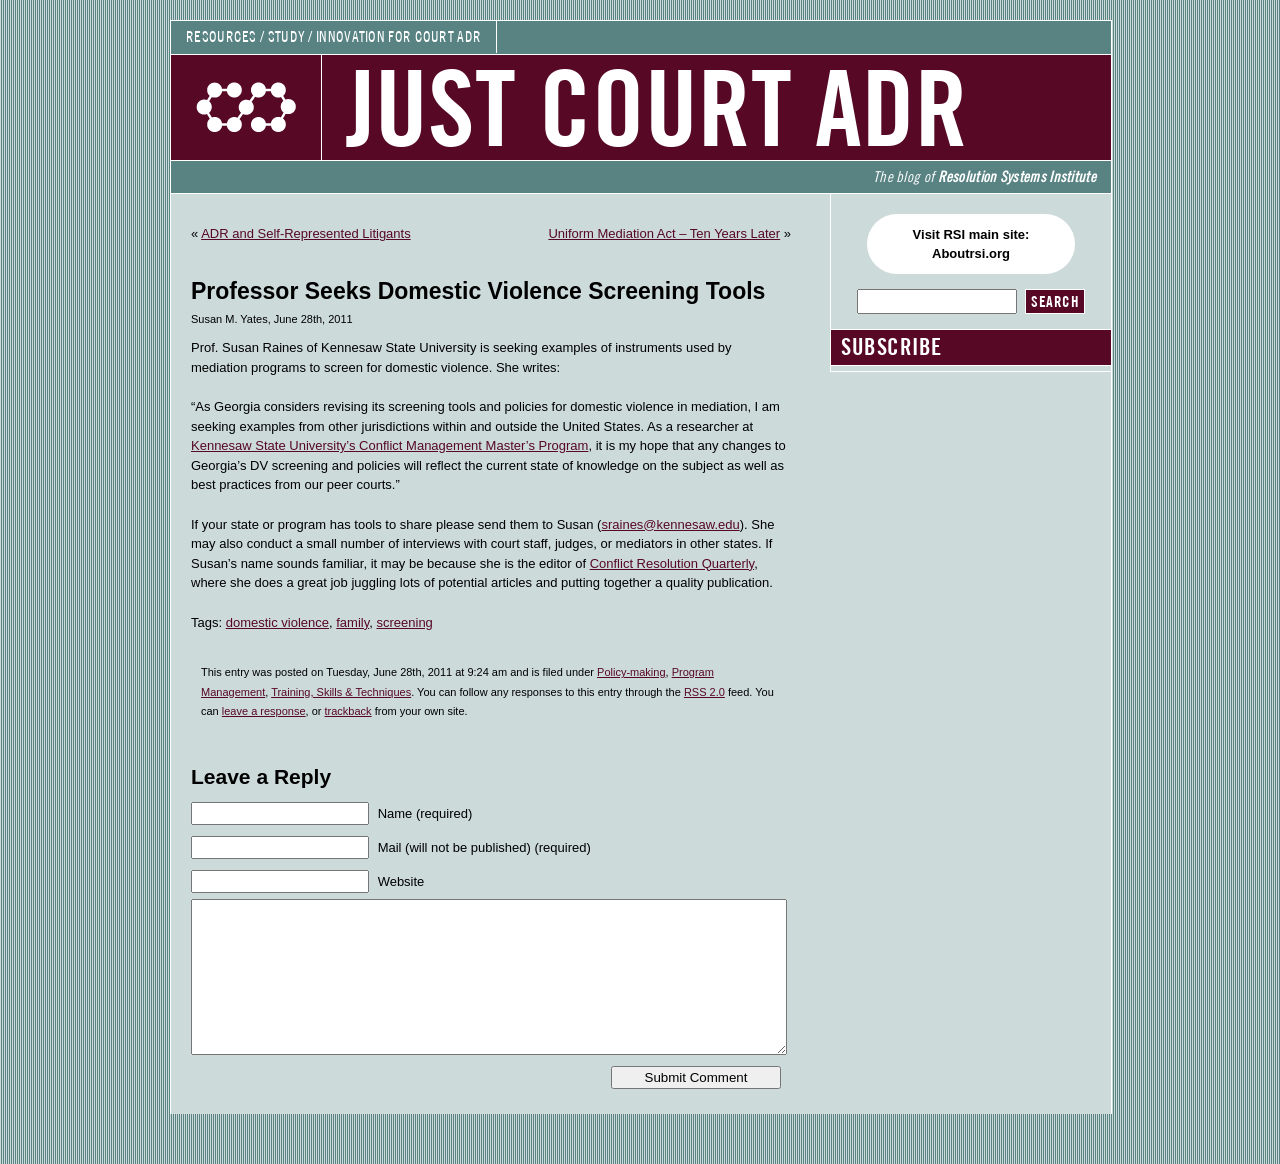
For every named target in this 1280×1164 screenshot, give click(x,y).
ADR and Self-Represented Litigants (306, 233)
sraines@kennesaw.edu (670, 524)
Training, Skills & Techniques (341, 692)
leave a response (264, 711)
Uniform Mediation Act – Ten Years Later (664, 233)
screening (404, 622)
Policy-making (631, 672)
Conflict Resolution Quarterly (672, 563)
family (352, 622)
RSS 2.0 (704, 692)
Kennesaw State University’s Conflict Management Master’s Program (389, 445)
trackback (348, 711)
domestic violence (277, 622)
